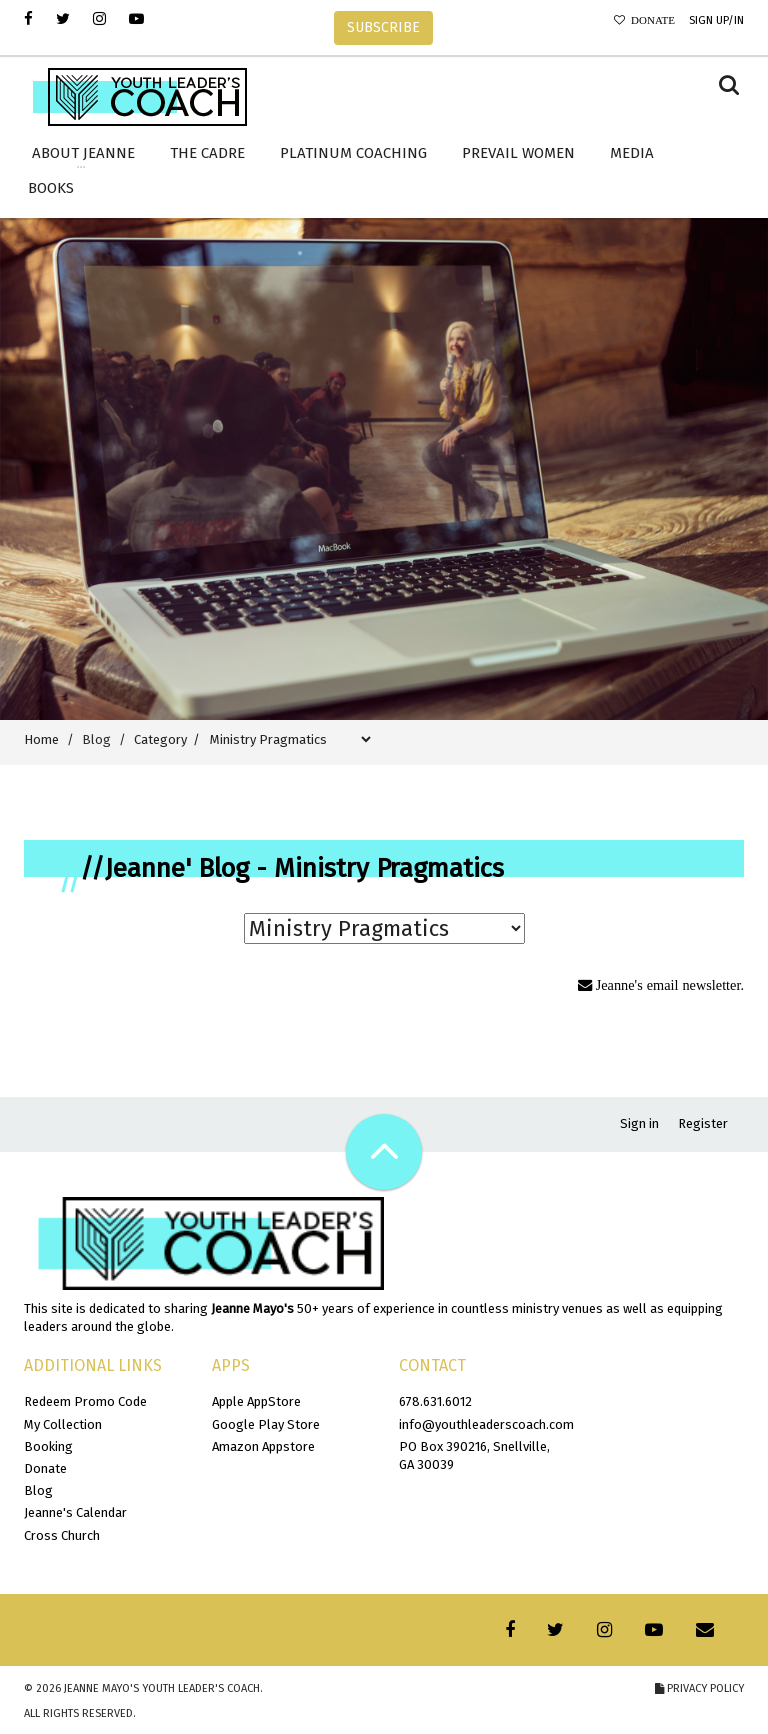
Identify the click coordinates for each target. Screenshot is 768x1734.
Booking (48, 1446)
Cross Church (62, 1535)
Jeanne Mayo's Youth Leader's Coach (162, 1688)
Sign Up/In (716, 20)
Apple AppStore (256, 1401)
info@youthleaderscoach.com (486, 1424)
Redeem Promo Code (85, 1401)
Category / (170, 739)
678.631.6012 (435, 1401)
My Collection (63, 1424)
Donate (650, 20)
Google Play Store (266, 1424)
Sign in (639, 1123)
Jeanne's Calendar (75, 1512)
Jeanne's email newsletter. (668, 985)
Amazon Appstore (263, 1446)
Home (41, 739)
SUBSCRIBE (383, 27)
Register (703, 1123)
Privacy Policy (699, 1688)
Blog (38, 1490)
